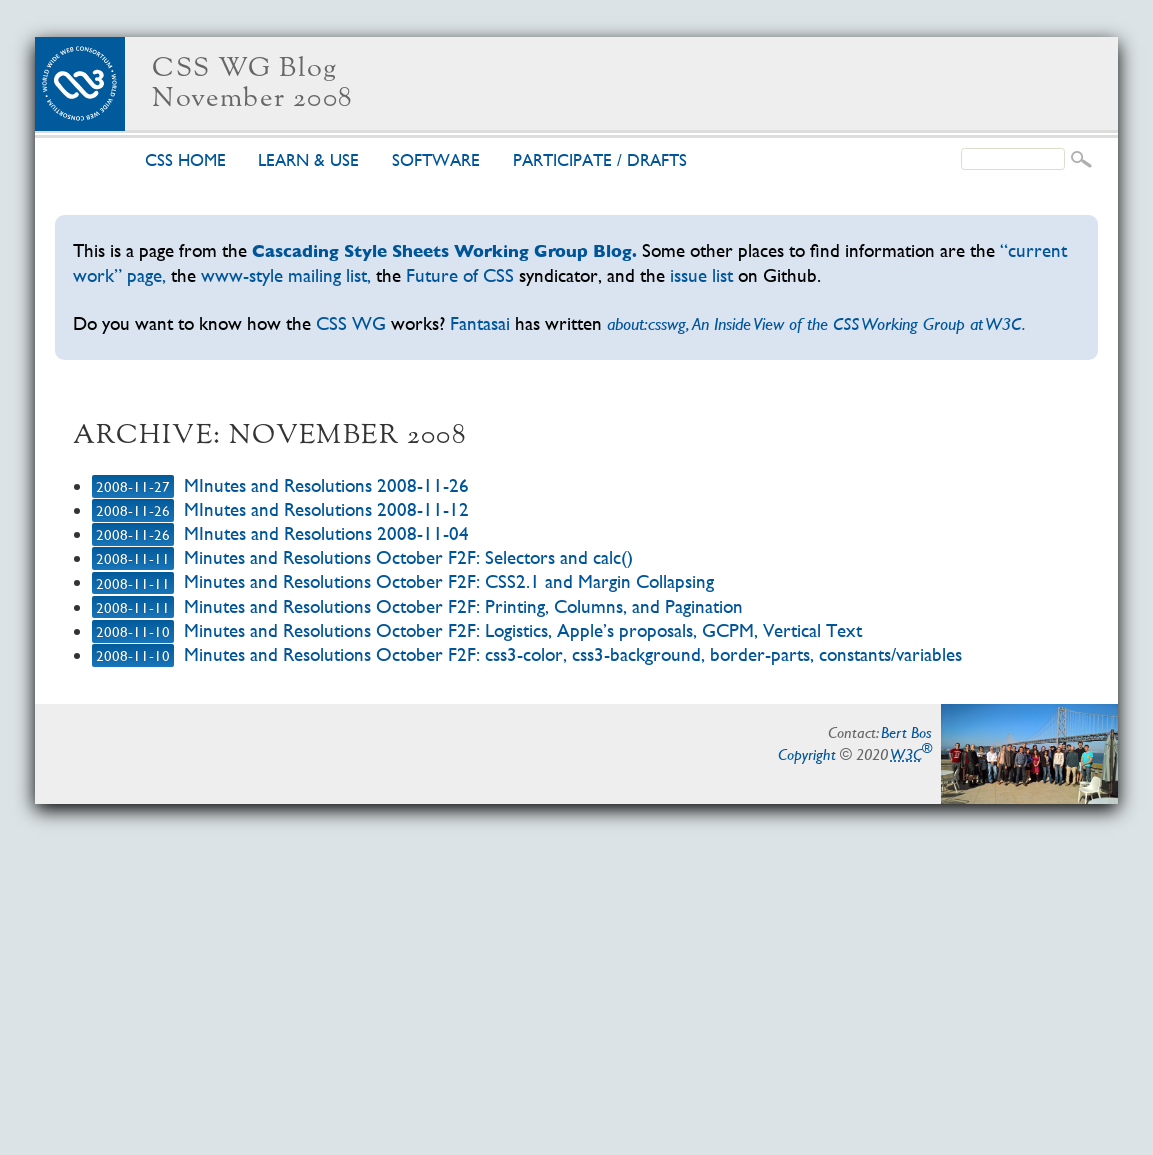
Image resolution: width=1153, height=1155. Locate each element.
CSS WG (351, 323)
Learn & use (308, 160)
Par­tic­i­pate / (600, 160)
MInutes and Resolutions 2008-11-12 (326, 509)
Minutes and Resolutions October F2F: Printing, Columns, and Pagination (463, 606)
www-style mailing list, (286, 275)
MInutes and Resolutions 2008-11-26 (326, 485)
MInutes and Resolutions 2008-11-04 (326, 533)
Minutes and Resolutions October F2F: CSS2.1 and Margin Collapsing (449, 581)
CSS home (185, 160)
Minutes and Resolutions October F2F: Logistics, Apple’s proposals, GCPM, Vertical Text (523, 630)
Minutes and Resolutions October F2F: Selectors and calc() (408, 557)
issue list (701, 275)
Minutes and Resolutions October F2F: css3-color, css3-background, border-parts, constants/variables (573, 654)
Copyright (807, 754)
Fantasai (480, 323)
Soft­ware (436, 160)
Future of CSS (460, 275)
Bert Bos (906, 732)
